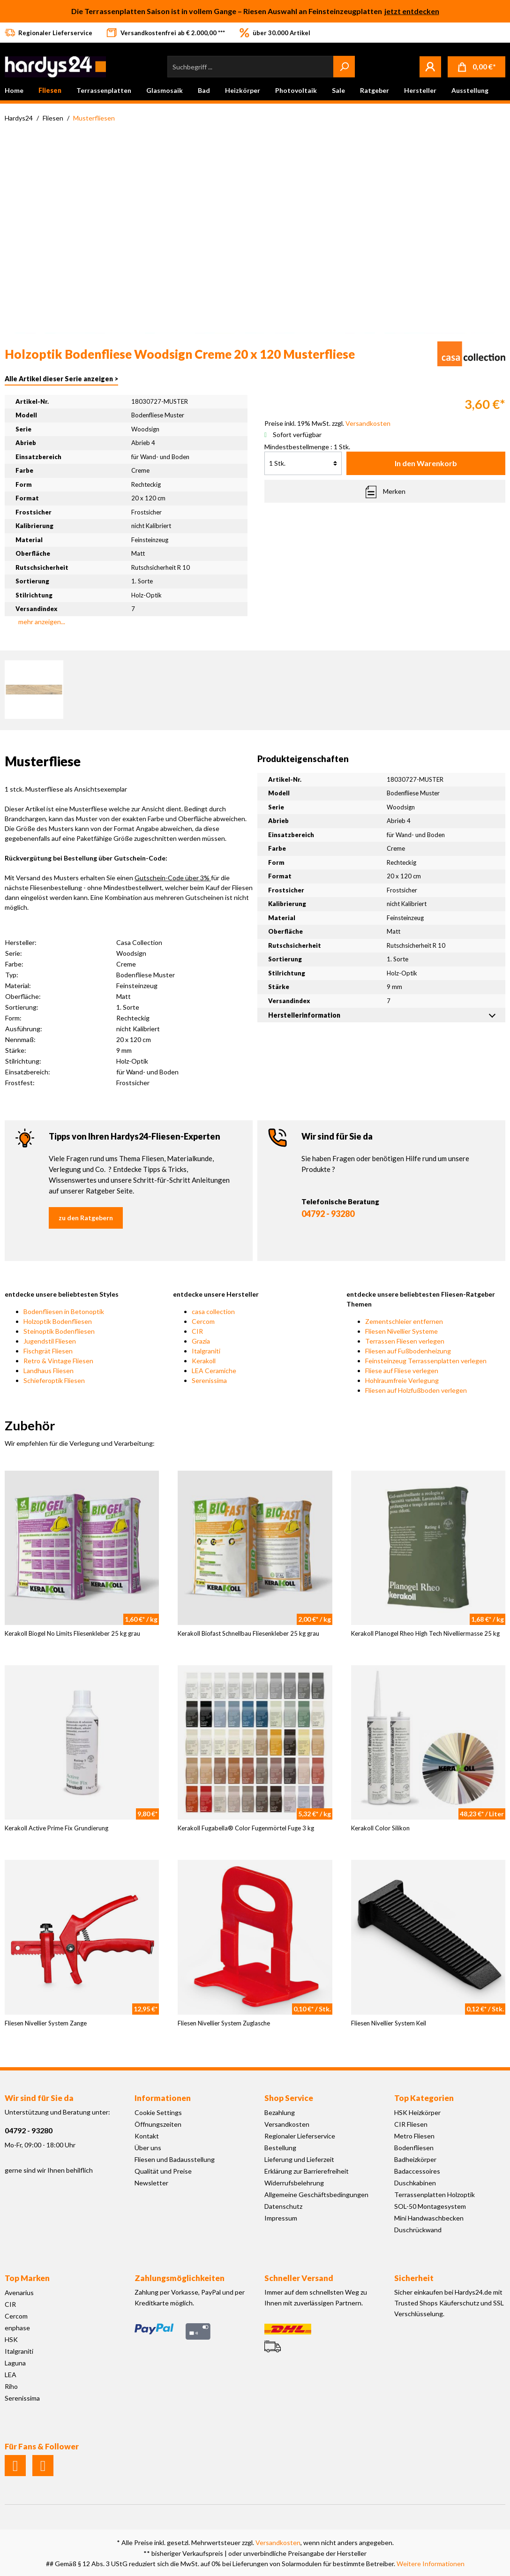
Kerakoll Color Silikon (380, 1828)
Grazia (201, 1341)
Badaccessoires (417, 2171)
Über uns (148, 2148)
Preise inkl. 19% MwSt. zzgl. (327, 423)
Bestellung (280, 2148)
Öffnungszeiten (158, 2124)
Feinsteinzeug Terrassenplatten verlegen (426, 1361)
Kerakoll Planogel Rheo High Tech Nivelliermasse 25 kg (425, 1633)
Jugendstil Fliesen (49, 1341)
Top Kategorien (424, 2098)
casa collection (213, 1311)
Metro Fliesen (414, 2136)
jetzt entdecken (411, 11)
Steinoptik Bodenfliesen (59, 1331)
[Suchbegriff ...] (250, 66)
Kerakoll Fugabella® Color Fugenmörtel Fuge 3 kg (246, 1828)
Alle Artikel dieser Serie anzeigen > (61, 379)
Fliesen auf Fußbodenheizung (408, 1351)
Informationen (163, 2098)
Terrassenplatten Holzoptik (434, 2194)
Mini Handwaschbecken (429, 2218)
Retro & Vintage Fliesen (58, 1361)
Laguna (15, 2363)
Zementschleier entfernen (404, 1321)
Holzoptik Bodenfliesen (57, 1321)
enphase (17, 2328)
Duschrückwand (418, 2230)
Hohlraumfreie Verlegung (402, 1380)
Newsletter (151, 2183)
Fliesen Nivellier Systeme (401, 1331)
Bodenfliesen (414, 2148)
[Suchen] (344, 66)
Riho (11, 2386)
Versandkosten (286, 2124)
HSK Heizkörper (417, 2112)
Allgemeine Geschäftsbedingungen (316, 2194)
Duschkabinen (415, 2183)
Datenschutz (283, 2206)
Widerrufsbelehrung (294, 2183)
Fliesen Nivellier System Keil (388, 2023)
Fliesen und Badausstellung (175, 2159)
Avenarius (19, 2292)
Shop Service (288, 2098)
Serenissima (209, 1380)
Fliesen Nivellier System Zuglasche (224, 2023)
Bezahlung (279, 2112)
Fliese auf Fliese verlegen (401, 1371)
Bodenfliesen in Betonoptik (63, 1311)
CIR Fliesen (411, 2124)
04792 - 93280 (327, 1214)
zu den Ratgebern (86, 1218)
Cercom (203, 1321)
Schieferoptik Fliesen (54, 1380)
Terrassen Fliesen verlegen (404, 1341)
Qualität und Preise (163, 2171)
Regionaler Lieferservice (299, 2136)
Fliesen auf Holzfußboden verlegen (416, 1390)
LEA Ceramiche (214, 1371)
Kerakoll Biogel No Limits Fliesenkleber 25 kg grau (72, 1633)
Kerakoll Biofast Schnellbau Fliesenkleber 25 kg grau (248, 1633)
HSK (11, 2339)
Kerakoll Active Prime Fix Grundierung (56, 1828)
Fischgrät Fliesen (48, 1351)
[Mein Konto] (430, 66)
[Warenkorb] (476, 66)
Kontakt (147, 2136)
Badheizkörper (415, 2159)
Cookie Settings (158, 2112)
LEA (10, 2375)
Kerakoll (204, 1361)
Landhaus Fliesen (48, 1371)
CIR (197, 1331)
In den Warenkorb (426, 463)
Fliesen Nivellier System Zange (46, 2023)
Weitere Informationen (431, 2564)
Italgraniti (206, 1351)
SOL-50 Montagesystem (430, 2206)
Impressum (280, 2218)
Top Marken (27, 2278)
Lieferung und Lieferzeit (299, 2159)
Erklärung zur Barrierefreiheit (306, 2171)
